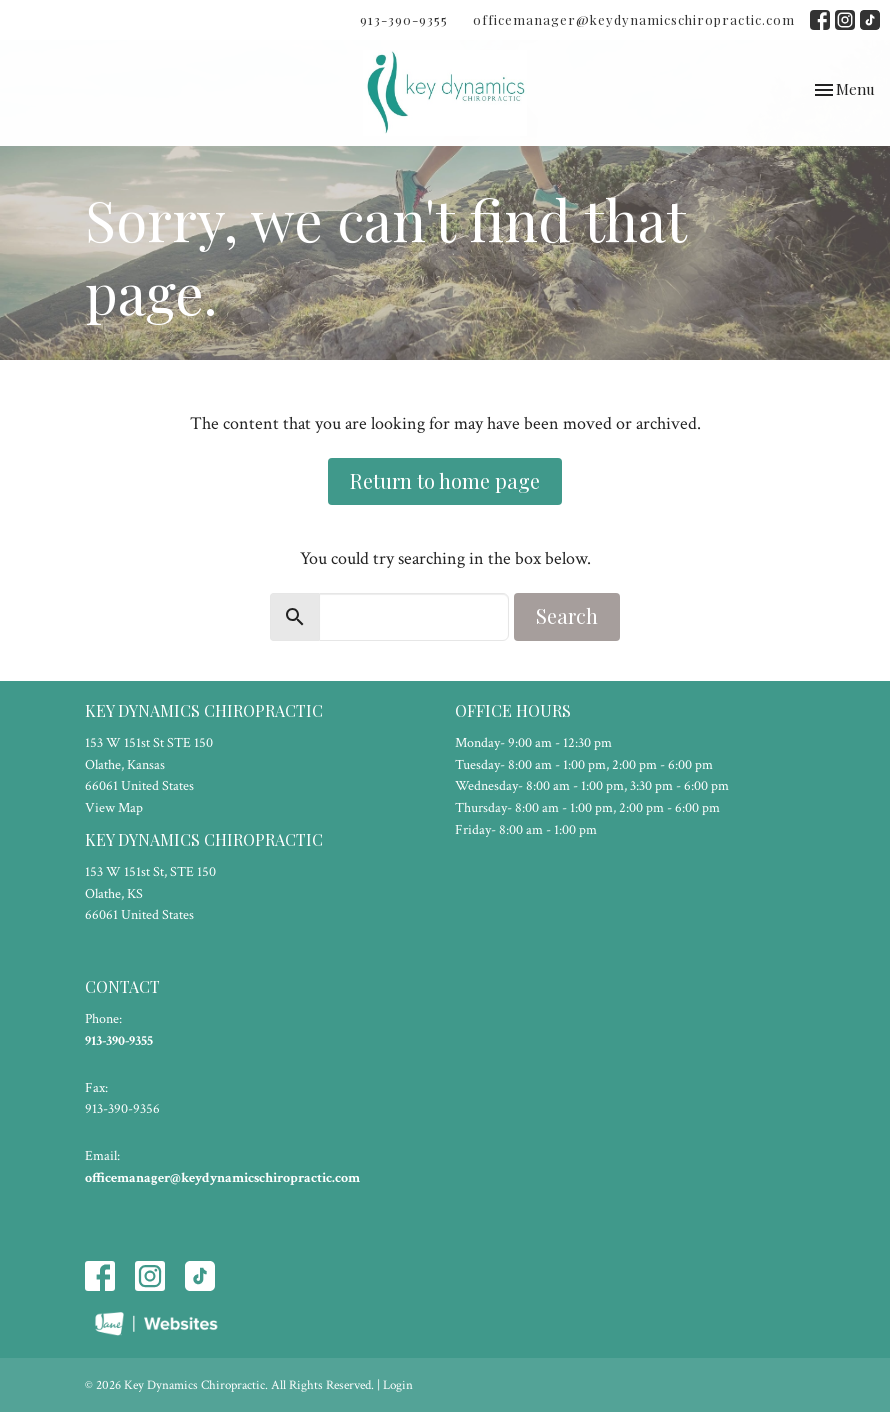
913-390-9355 (404, 19)
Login (398, 1385)
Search (567, 615)
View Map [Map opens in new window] (114, 808)
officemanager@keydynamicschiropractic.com (634, 19)
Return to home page (445, 480)
